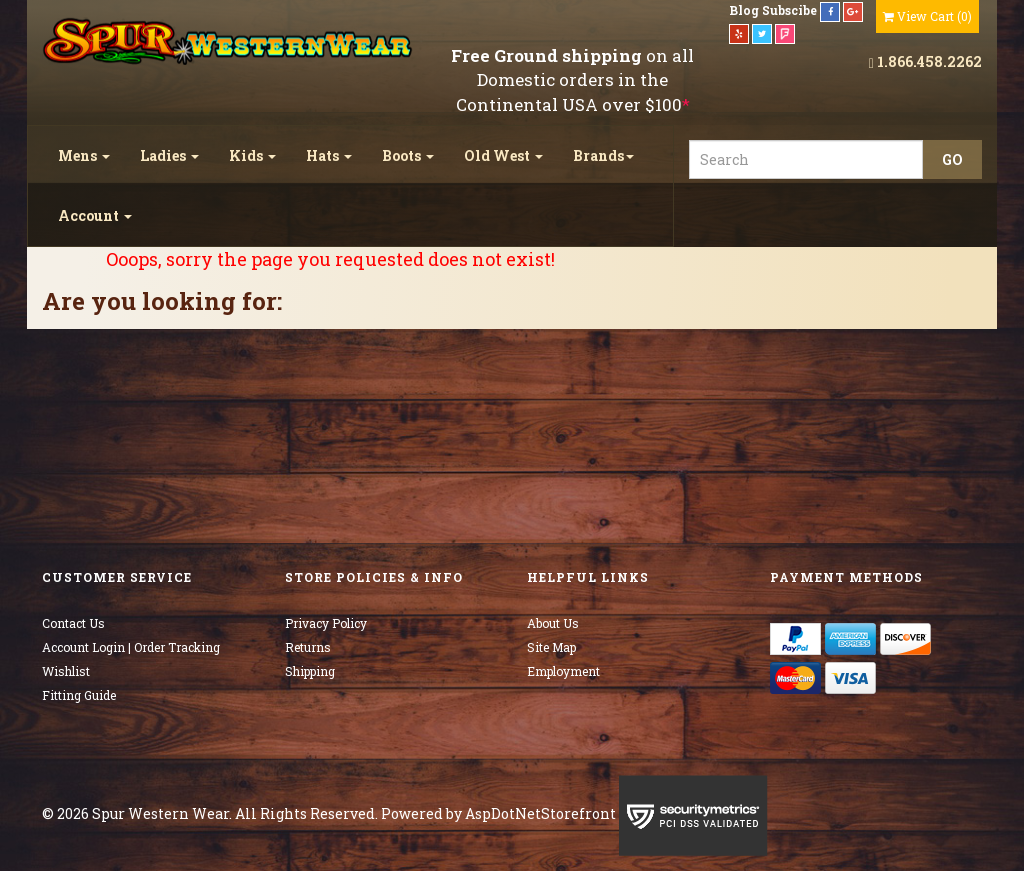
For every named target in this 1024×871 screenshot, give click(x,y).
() (927, 16)
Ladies (169, 155)
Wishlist (66, 671)
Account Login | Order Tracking (131, 647)
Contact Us (73, 623)
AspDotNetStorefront (540, 813)
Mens (84, 155)
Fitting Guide (79, 695)
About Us (553, 623)
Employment (563, 671)
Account (95, 215)
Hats (329, 155)
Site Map (551, 647)
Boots (408, 155)
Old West (503, 155)
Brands (603, 155)
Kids (252, 155)
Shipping (310, 671)
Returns (308, 647)
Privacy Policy (326, 623)
